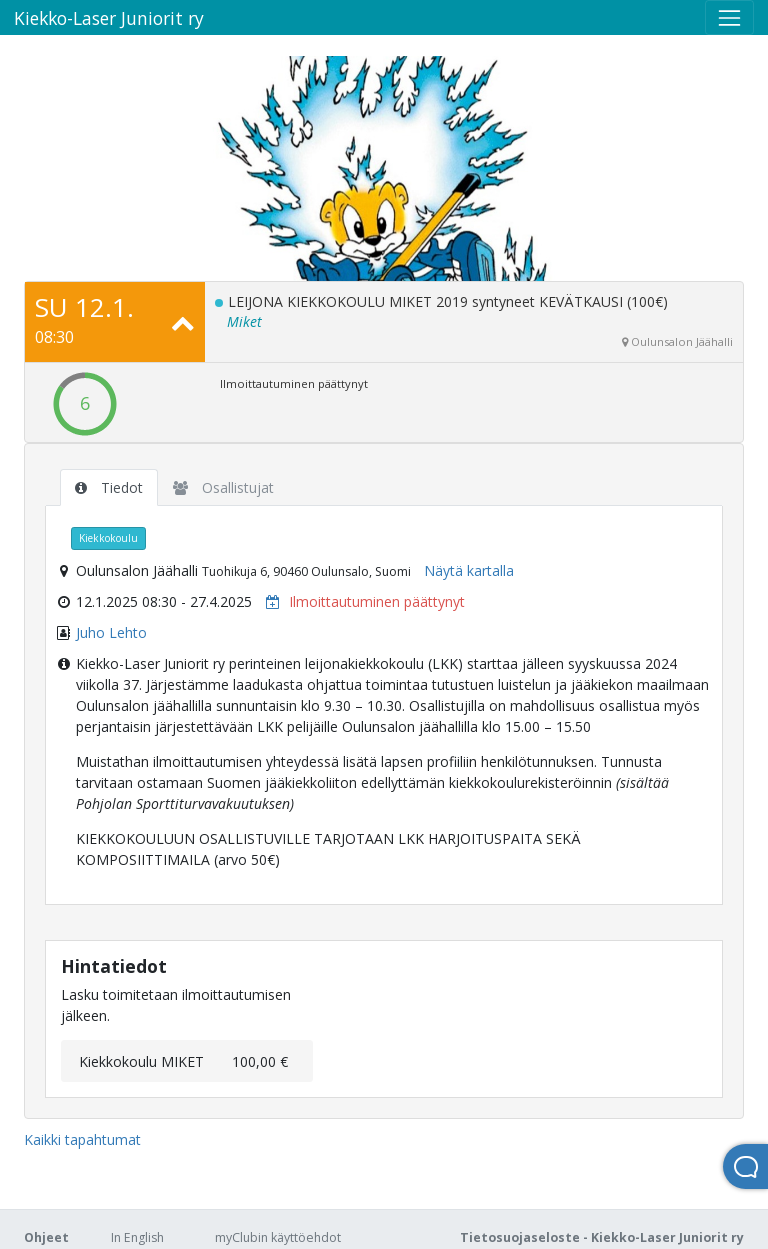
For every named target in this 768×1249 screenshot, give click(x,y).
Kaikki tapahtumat (82, 1139)
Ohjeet (46, 1237)
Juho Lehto (111, 632)
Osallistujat (223, 487)
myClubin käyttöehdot (278, 1237)
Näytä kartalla (469, 570)
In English (137, 1237)
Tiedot (109, 487)
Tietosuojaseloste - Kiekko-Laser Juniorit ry (602, 1237)
